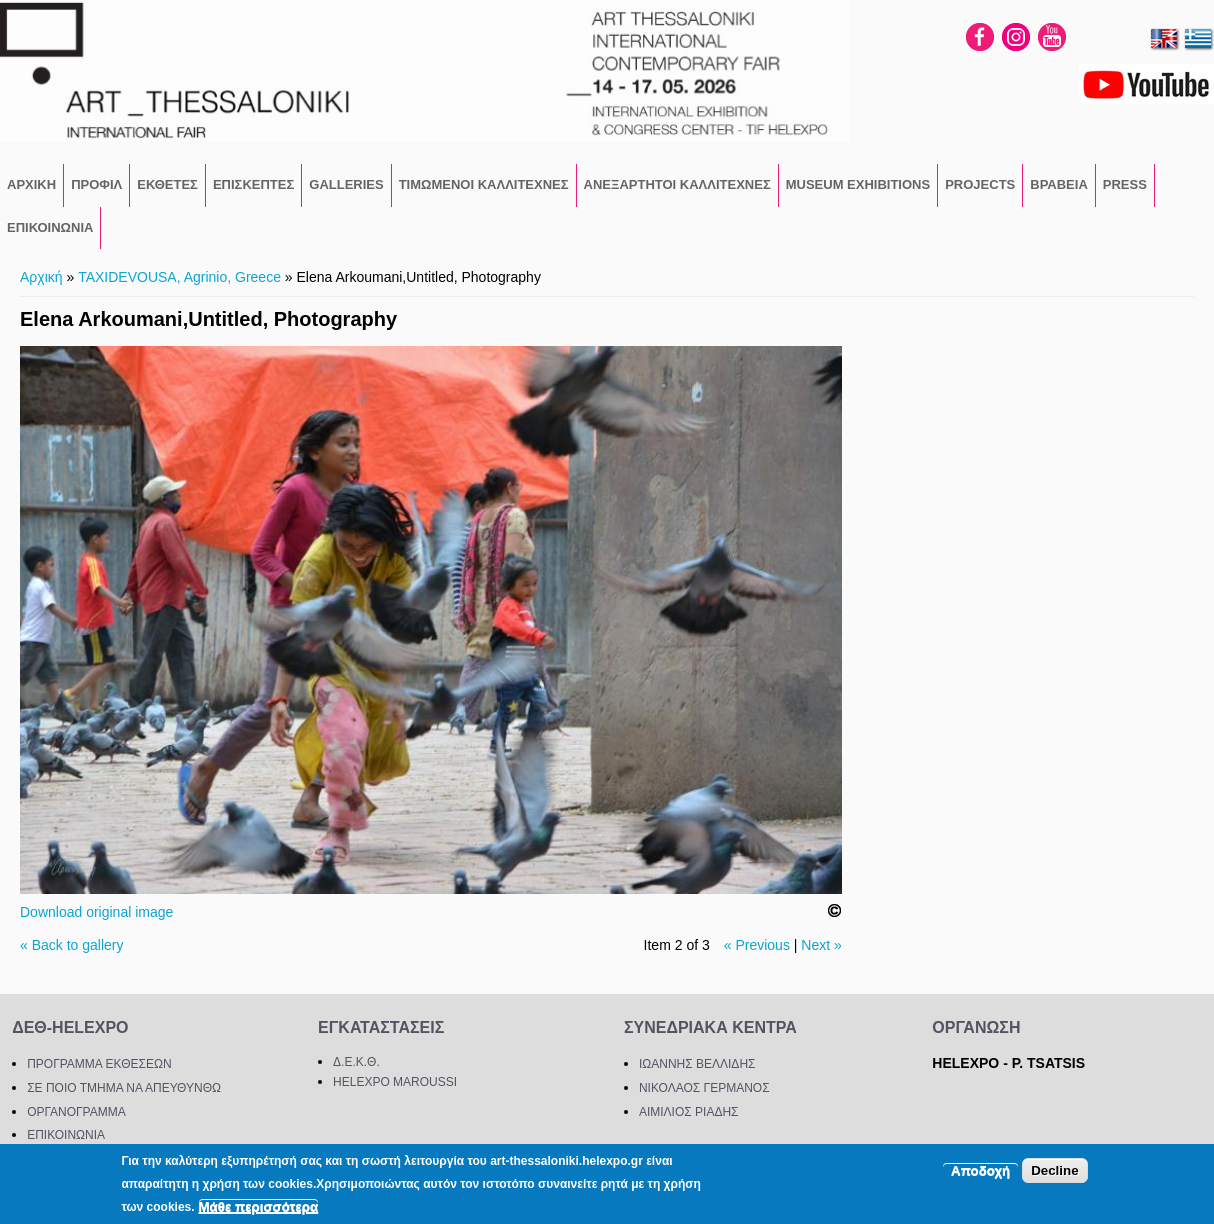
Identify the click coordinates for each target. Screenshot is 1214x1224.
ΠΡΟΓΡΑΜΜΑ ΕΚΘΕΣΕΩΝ (99, 1064)
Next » (821, 945)
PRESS (1125, 184)
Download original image (96, 912)
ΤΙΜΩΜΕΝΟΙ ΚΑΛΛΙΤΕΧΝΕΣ (484, 184)
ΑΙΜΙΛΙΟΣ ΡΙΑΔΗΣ (689, 1112)
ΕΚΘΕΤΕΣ (167, 184)
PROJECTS (980, 184)
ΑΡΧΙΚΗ (31, 184)
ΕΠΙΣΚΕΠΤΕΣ (253, 184)
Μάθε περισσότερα (259, 1206)
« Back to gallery (72, 945)
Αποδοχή (980, 1170)
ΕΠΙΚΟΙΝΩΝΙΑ (50, 227)
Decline (1054, 1170)
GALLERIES (346, 184)
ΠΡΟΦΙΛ (96, 184)
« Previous (757, 945)
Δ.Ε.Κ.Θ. (356, 1062)
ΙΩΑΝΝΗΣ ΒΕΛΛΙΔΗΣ (697, 1064)
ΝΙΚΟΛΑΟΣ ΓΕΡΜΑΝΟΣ (704, 1088)
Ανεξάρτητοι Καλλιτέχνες (677, 184)
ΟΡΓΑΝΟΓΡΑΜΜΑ (76, 1112)
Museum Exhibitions (858, 184)
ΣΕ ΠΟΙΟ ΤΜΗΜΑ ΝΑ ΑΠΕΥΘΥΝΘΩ (124, 1088)
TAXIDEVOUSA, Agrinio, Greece (179, 277)
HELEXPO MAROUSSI (395, 1082)
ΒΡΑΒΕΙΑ (1059, 184)
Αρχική (41, 277)
